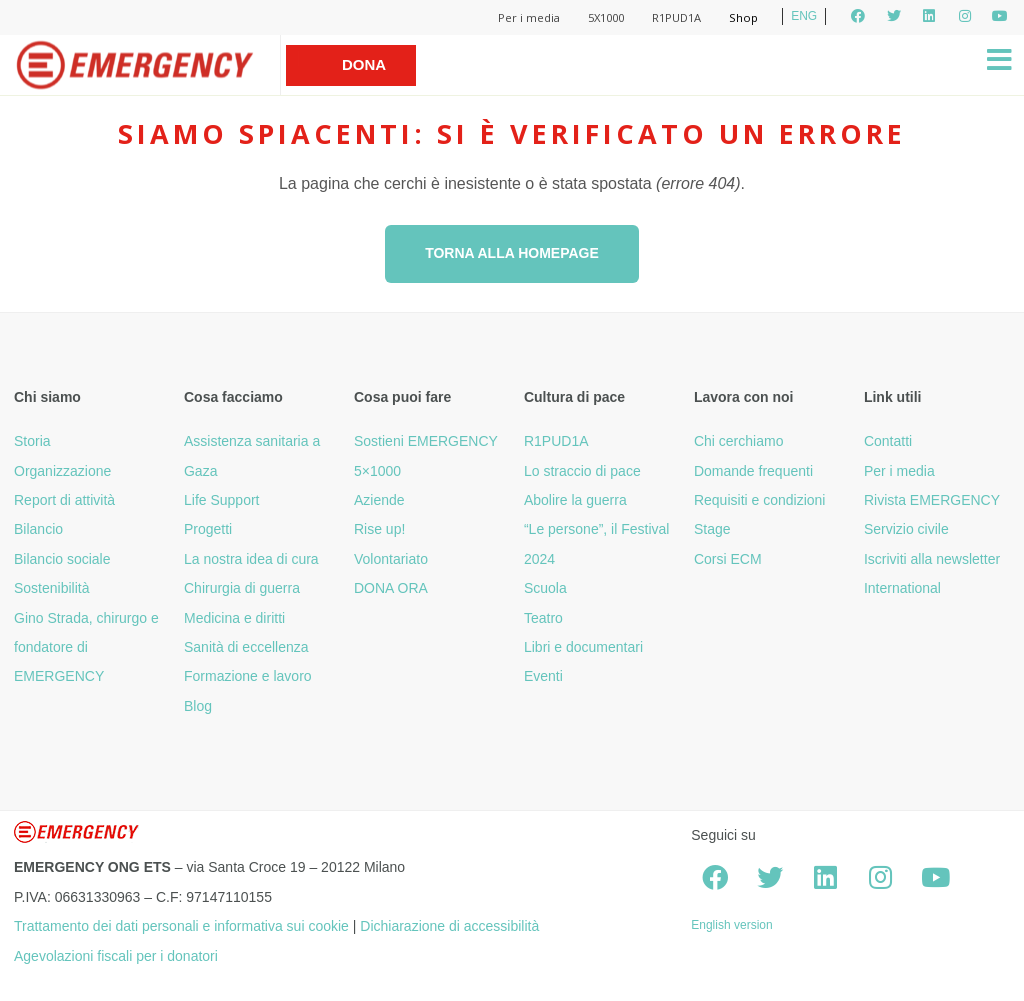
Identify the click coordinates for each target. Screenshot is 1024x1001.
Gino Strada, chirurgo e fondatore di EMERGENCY (86, 647)
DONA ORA (391, 588)
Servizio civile (906, 529)
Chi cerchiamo (738, 441)
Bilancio (38, 529)
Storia (32, 441)
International (902, 588)
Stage (712, 529)
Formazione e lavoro (248, 676)
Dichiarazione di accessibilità (449, 926)
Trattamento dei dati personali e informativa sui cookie (181, 926)
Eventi (543, 676)
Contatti (888, 441)
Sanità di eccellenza (246, 647)
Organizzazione (62, 471)
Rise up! (379, 529)
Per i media (529, 17)
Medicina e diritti (234, 618)
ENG (804, 16)
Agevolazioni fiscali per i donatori (116, 956)
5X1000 (606, 17)
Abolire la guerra (575, 500)
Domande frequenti (753, 471)
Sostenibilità (52, 588)
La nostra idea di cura (251, 559)
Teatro (543, 618)
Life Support (222, 500)
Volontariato (391, 559)
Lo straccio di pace (582, 471)
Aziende (379, 500)
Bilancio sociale (62, 559)
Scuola (545, 588)
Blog (198, 706)
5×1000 (377, 471)
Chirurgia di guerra (242, 588)
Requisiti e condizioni (760, 500)
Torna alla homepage (512, 253)
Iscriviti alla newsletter (932, 559)
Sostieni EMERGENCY (426, 441)
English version (731, 925)
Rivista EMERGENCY (932, 500)
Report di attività (64, 500)
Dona (364, 64)
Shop (743, 17)
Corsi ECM (728, 559)
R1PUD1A (676, 17)
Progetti (208, 529)
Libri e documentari (583, 647)
